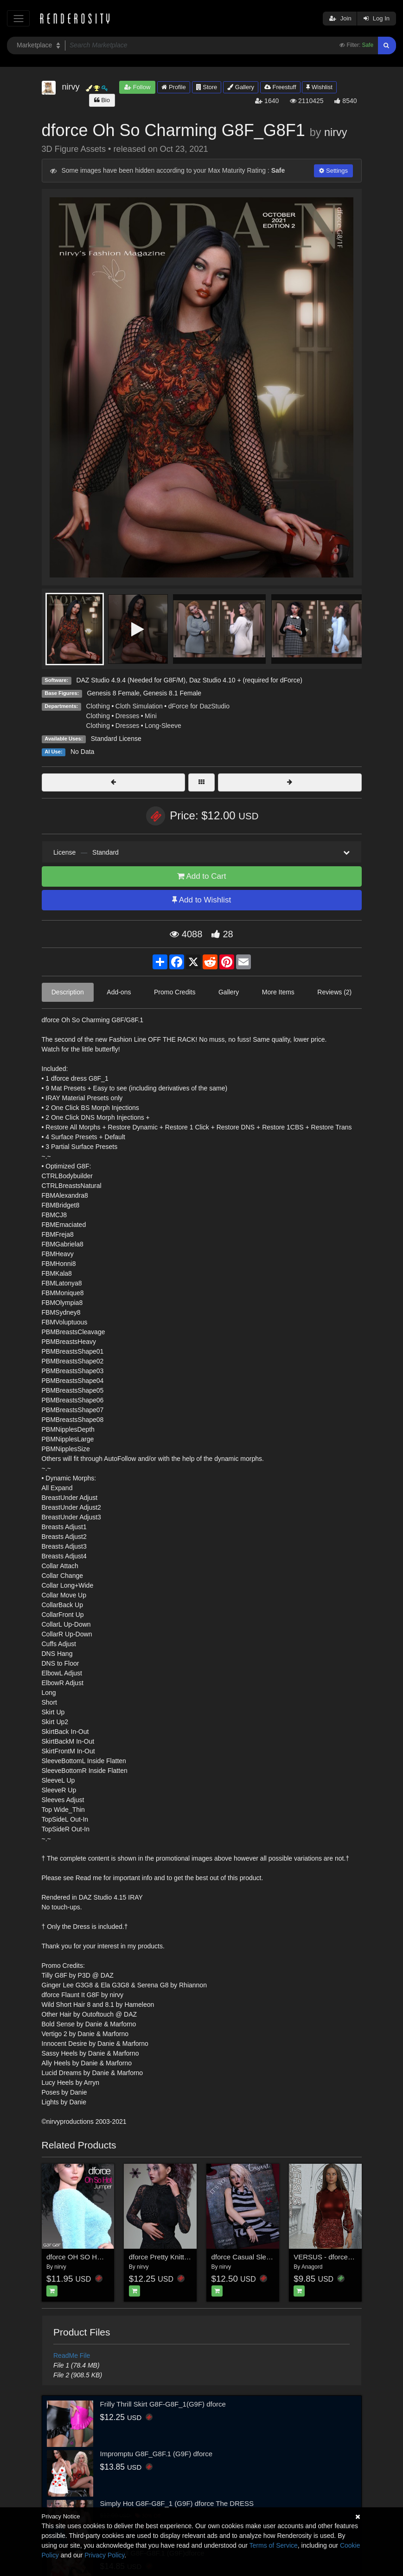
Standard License (116, 738)
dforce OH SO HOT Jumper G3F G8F (104, 2257)
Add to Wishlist (201, 899)
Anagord (311, 2267)
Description (67, 992)
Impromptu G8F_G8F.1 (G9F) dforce (156, 2454)
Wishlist (319, 87)
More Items (278, 992)
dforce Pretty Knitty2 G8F (168, 2257)
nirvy (335, 132)
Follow (137, 87)
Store (206, 87)
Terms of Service (273, 2545)
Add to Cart (201, 876)
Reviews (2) (334, 992)
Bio (102, 100)
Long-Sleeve (163, 725)
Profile (173, 87)
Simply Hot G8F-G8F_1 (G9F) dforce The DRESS (177, 2503)
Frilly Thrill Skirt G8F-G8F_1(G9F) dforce (163, 2404)
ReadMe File (71, 2355)
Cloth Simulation (139, 706)
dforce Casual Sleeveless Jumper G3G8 (273, 2257)
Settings (333, 170)
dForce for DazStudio (199, 706)
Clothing (98, 706)
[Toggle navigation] (18, 18)
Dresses (127, 716)
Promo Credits (174, 992)
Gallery (240, 87)
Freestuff (280, 87)
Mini (151, 716)
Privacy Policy (104, 2555)
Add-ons (119, 992)
